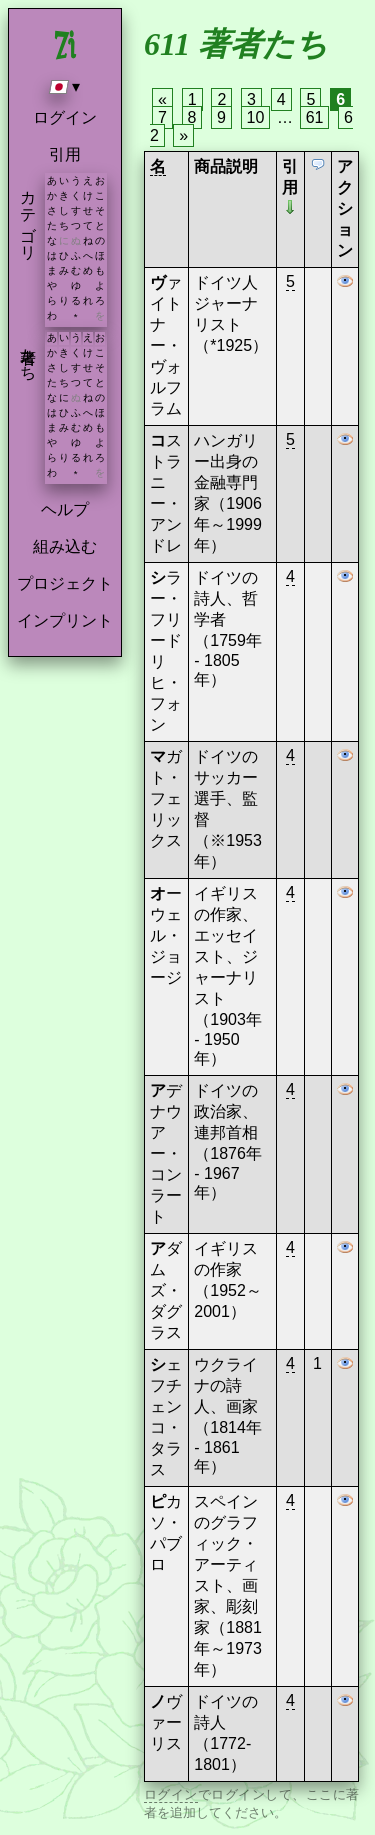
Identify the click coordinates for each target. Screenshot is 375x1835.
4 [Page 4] (281, 99)
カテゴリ (28, 216)
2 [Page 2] (221, 99)
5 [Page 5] (310, 99)
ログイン (65, 117)
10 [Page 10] (256, 117)
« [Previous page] (162, 99)
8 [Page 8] (192, 117)
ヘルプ (65, 509)
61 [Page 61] (315, 117)
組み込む (65, 546)
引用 (65, 154)
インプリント (65, 620)
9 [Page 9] (221, 117)
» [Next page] (183, 135)
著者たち (28, 355)
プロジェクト (65, 583)
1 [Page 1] (192, 99)
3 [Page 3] (251, 99)
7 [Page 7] (162, 117)
